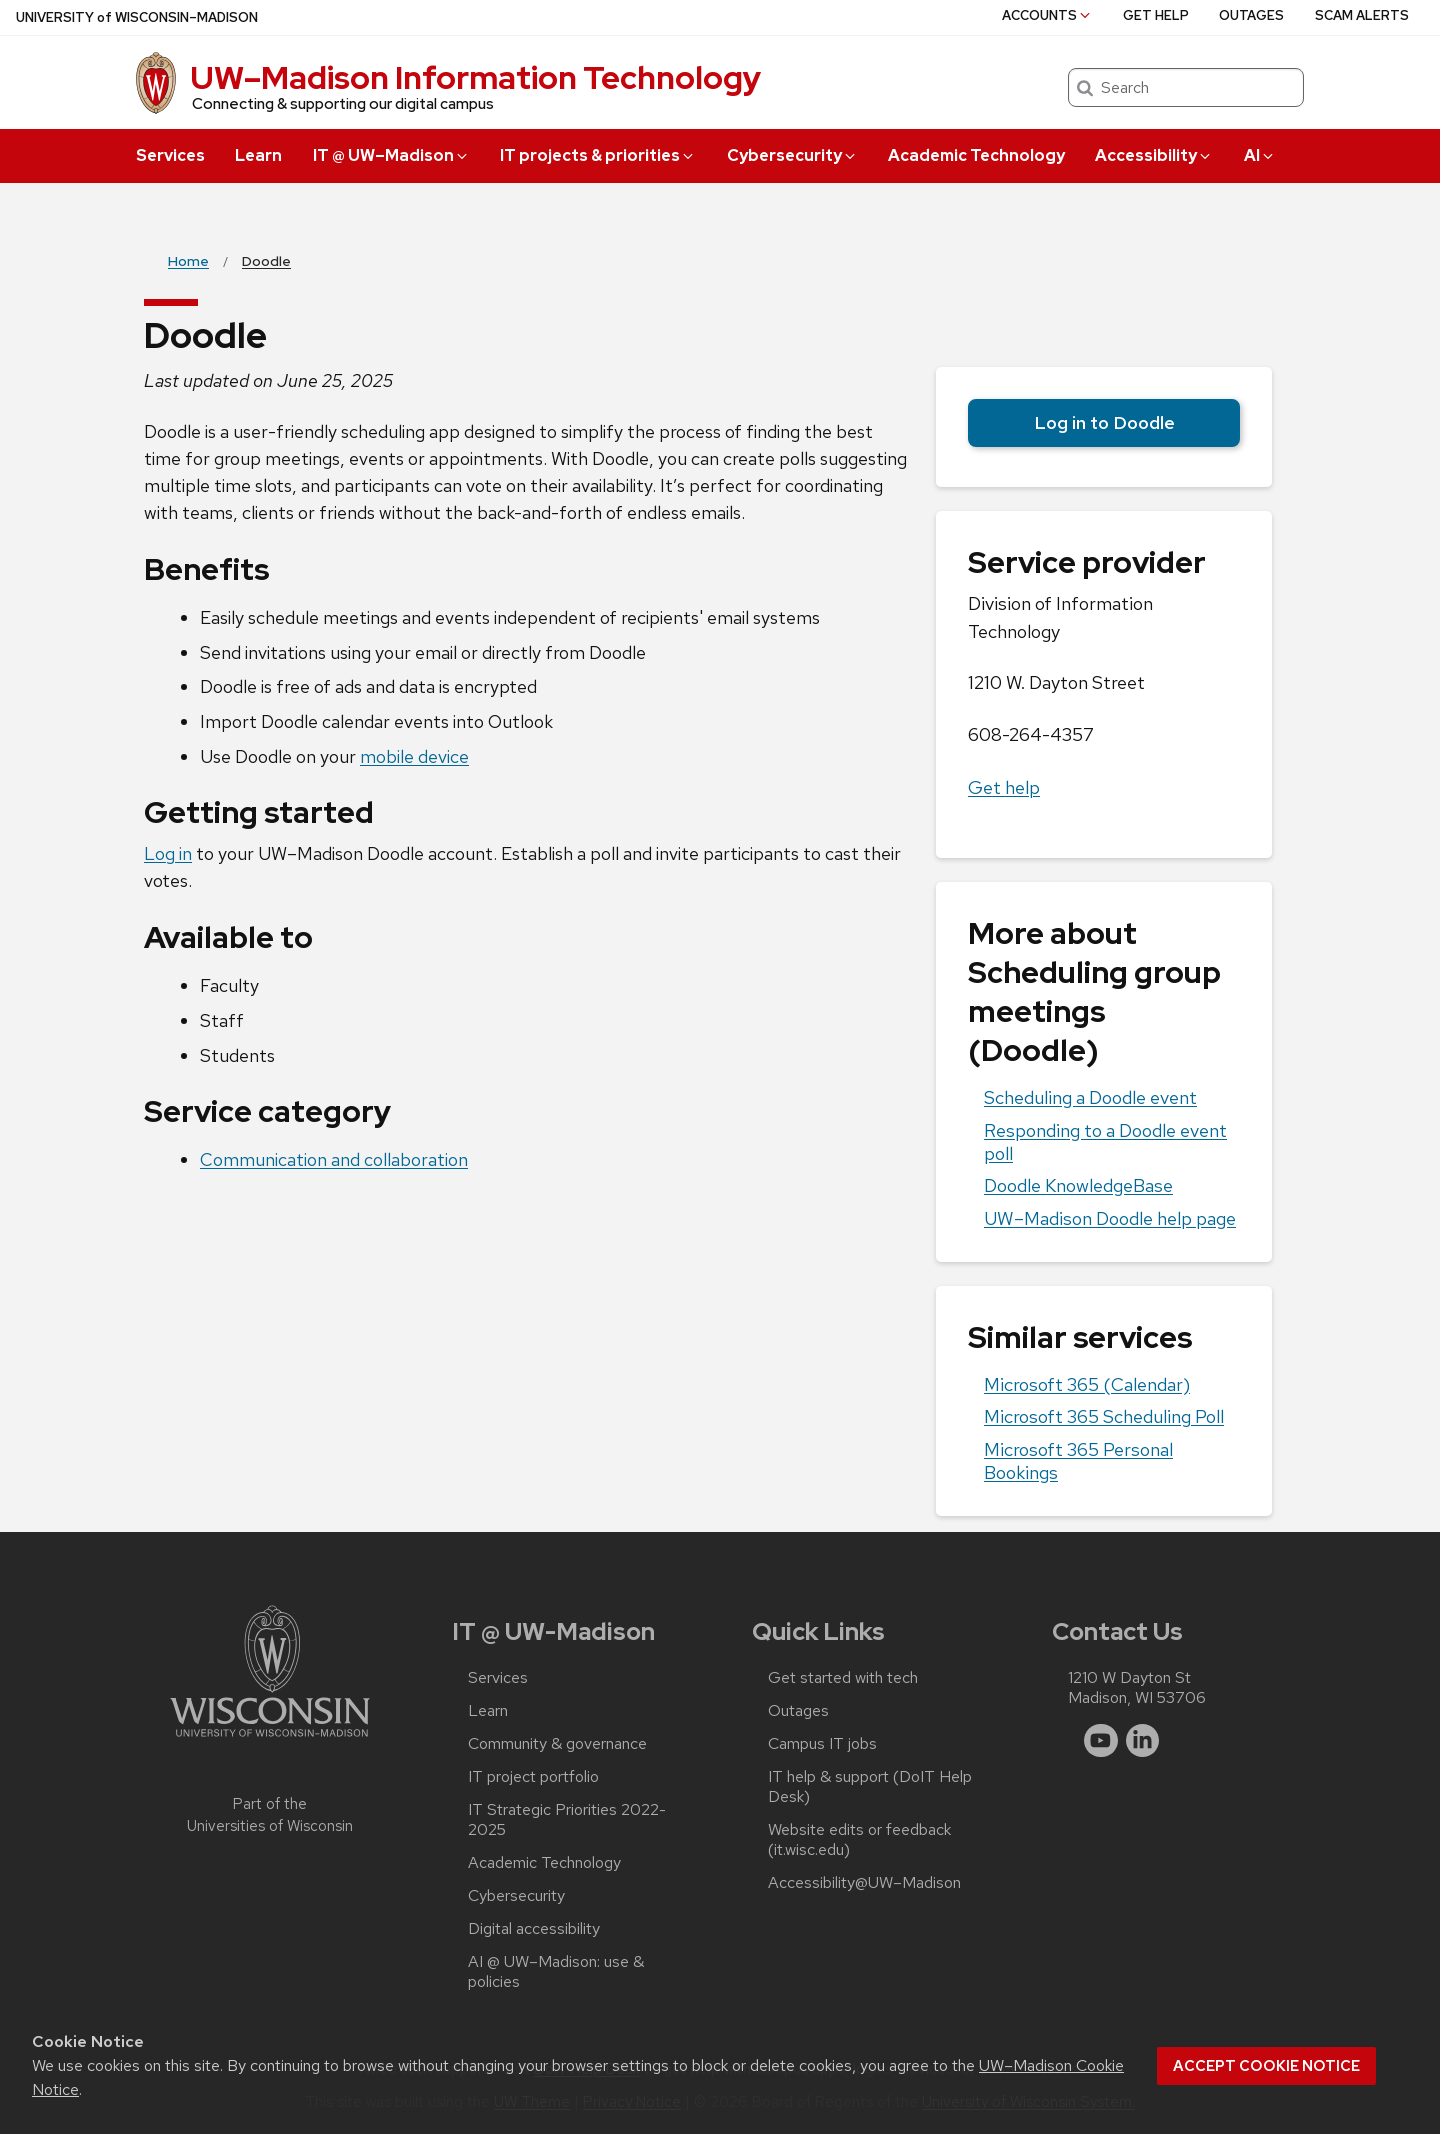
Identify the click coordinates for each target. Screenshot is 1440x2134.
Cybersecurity (792, 155)
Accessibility (1154, 155)
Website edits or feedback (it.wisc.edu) (859, 1840)
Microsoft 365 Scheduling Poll (1104, 1416)
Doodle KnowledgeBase (1078, 1185)
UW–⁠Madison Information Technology (475, 77)
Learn (258, 155)
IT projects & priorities (598, 155)
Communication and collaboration (334, 1159)
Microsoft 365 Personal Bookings (1078, 1461)
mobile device (414, 756)
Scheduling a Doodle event (1090, 1097)
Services (170, 155)
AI (1260, 155)
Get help (1156, 15)
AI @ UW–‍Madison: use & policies (556, 1972)
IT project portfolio (533, 1777)
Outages (1251, 15)
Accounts (1047, 15)
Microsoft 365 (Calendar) (1087, 1384)
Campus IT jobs (822, 1744)
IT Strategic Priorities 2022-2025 (567, 1820)
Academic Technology (976, 155)
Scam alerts (1362, 15)
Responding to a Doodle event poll (1105, 1142)
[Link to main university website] (270, 1740)
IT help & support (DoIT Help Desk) (870, 1787)
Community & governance (557, 1744)
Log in (168, 853)
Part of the (270, 1815)
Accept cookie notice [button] (1266, 2066)
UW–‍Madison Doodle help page (1110, 1218)
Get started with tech (843, 1678)
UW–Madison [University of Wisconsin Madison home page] (137, 17)
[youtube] (1101, 1741)
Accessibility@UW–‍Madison (864, 1883)
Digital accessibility (534, 1929)
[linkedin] (1143, 1741)
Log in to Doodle (1104, 422)
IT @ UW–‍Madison (391, 155)
